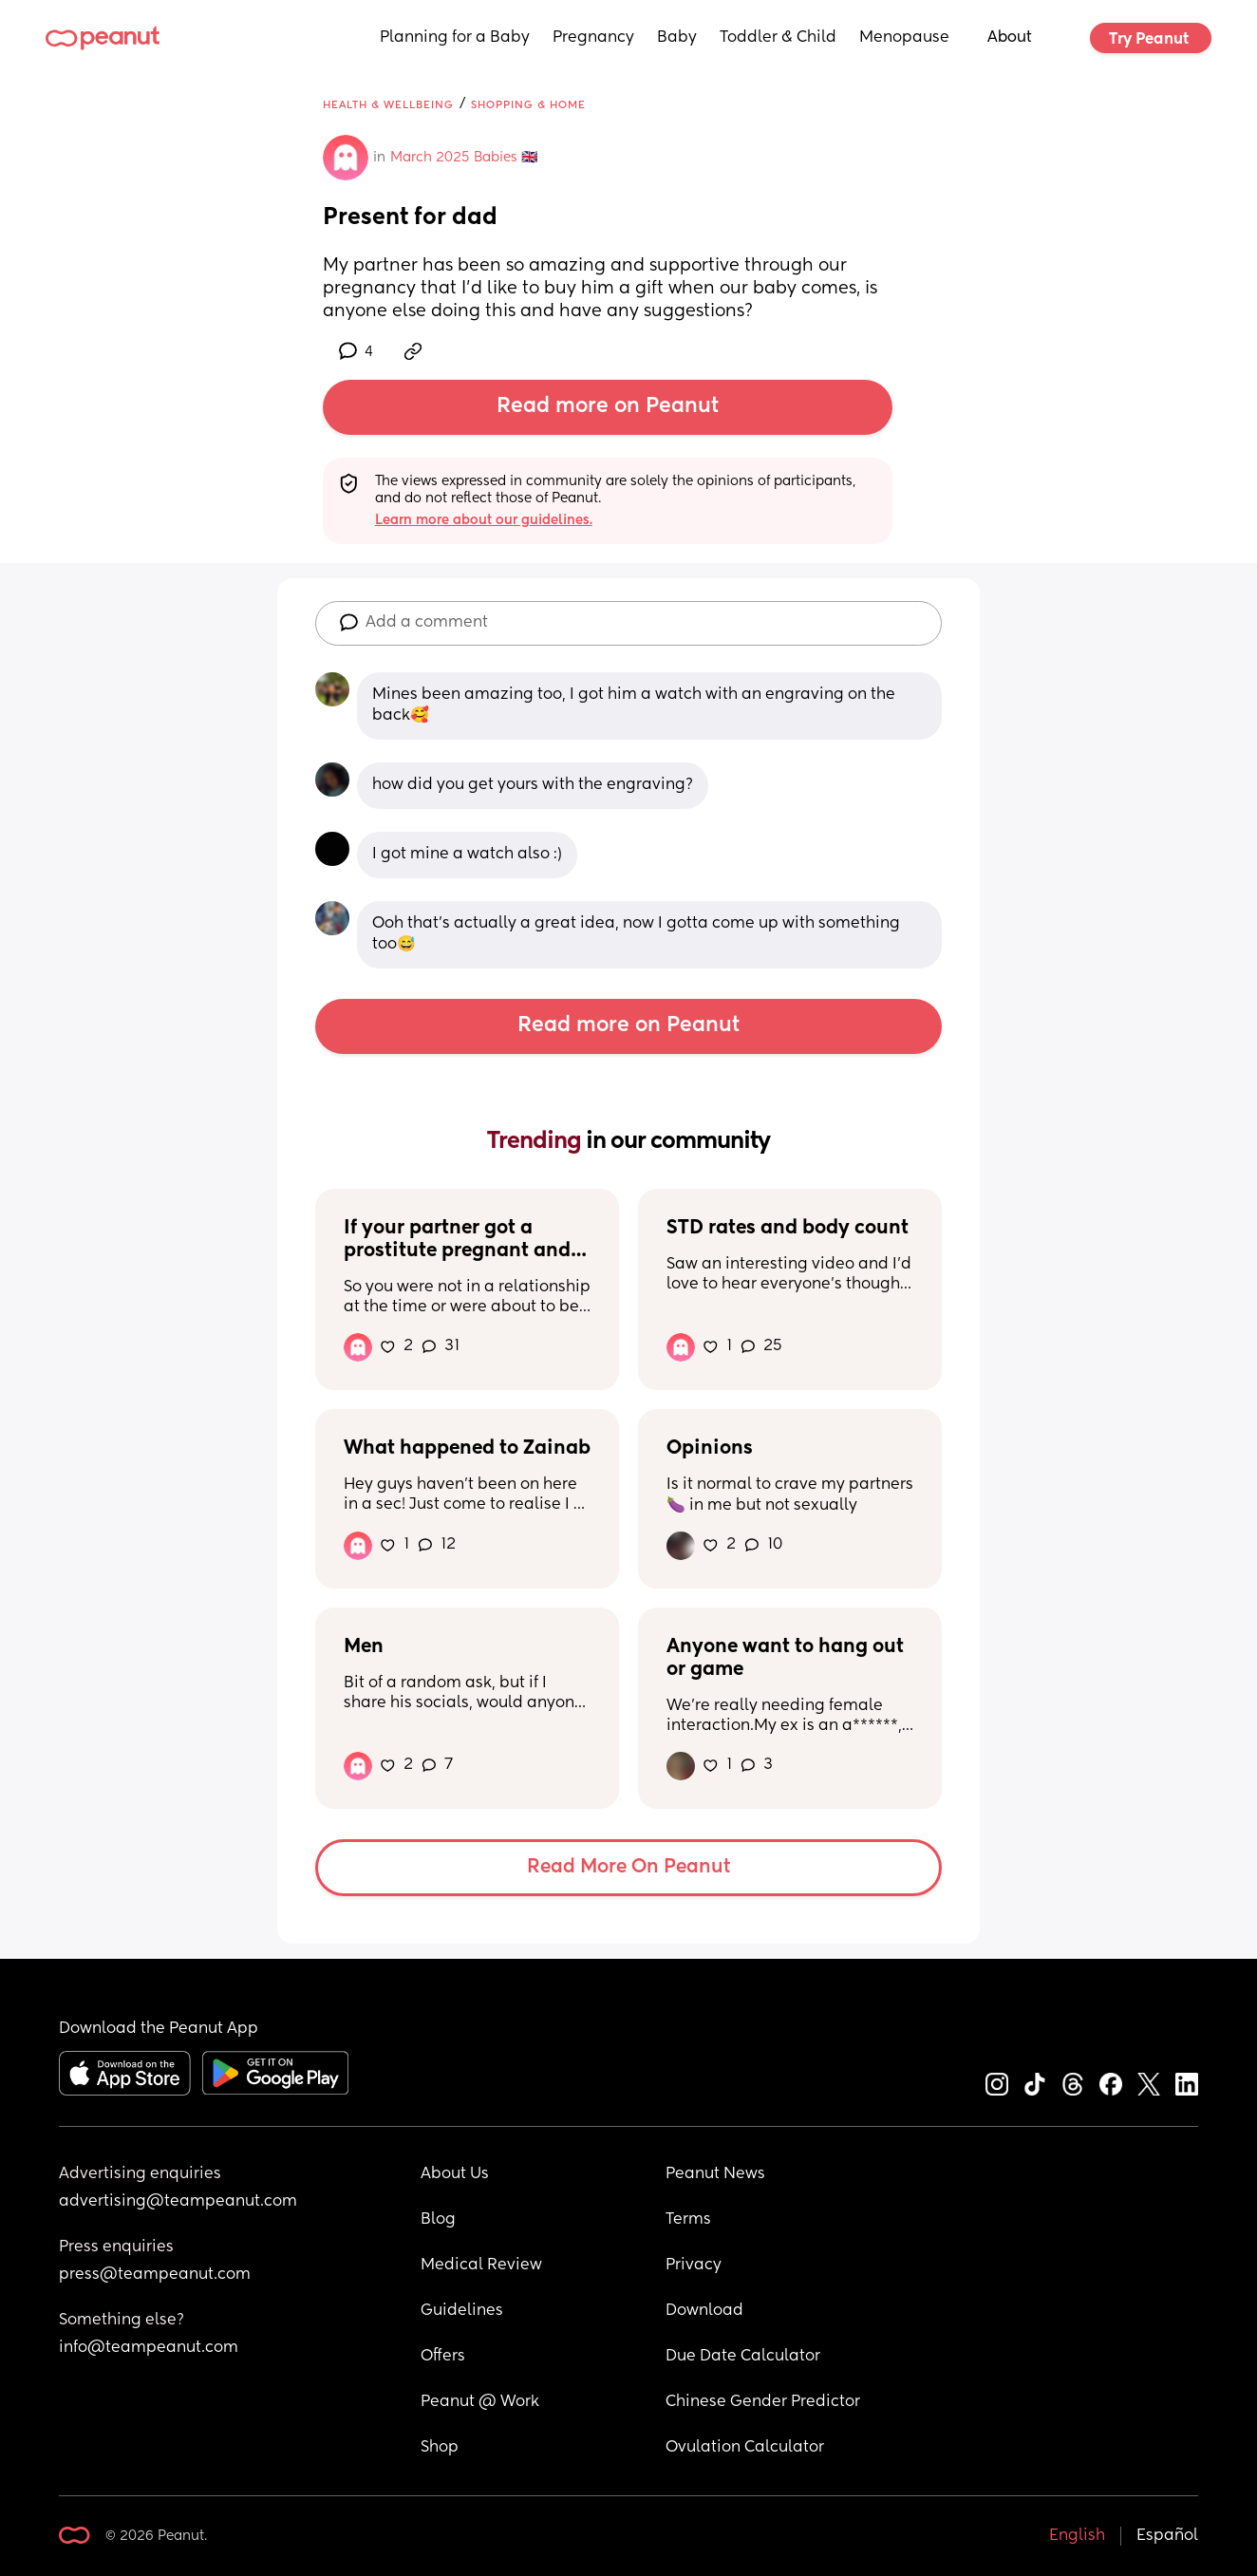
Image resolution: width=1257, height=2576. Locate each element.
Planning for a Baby (455, 38)
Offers (443, 2356)
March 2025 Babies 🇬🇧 (463, 157)
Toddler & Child (778, 38)
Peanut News (715, 2174)
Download (704, 2311)
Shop (440, 2447)
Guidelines (462, 2311)
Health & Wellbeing (388, 105)
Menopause (904, 38)
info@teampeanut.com (148, 2348)
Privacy (694, 2265)
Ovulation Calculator (745, 2447)
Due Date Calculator (743, 2356)
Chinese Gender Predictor (763, 2402)
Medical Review (481, 2265)
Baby (677, 38)
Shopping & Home (528, 105)
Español (1167, 2536)
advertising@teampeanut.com (178, 2201)
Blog (438, 2220)
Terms (688, 2220)
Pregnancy (593, 38)
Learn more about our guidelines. (483, 520)
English (1077, 2536)
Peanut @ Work (480, 2402)
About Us (455, 2174)
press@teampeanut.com (155, 2275)
